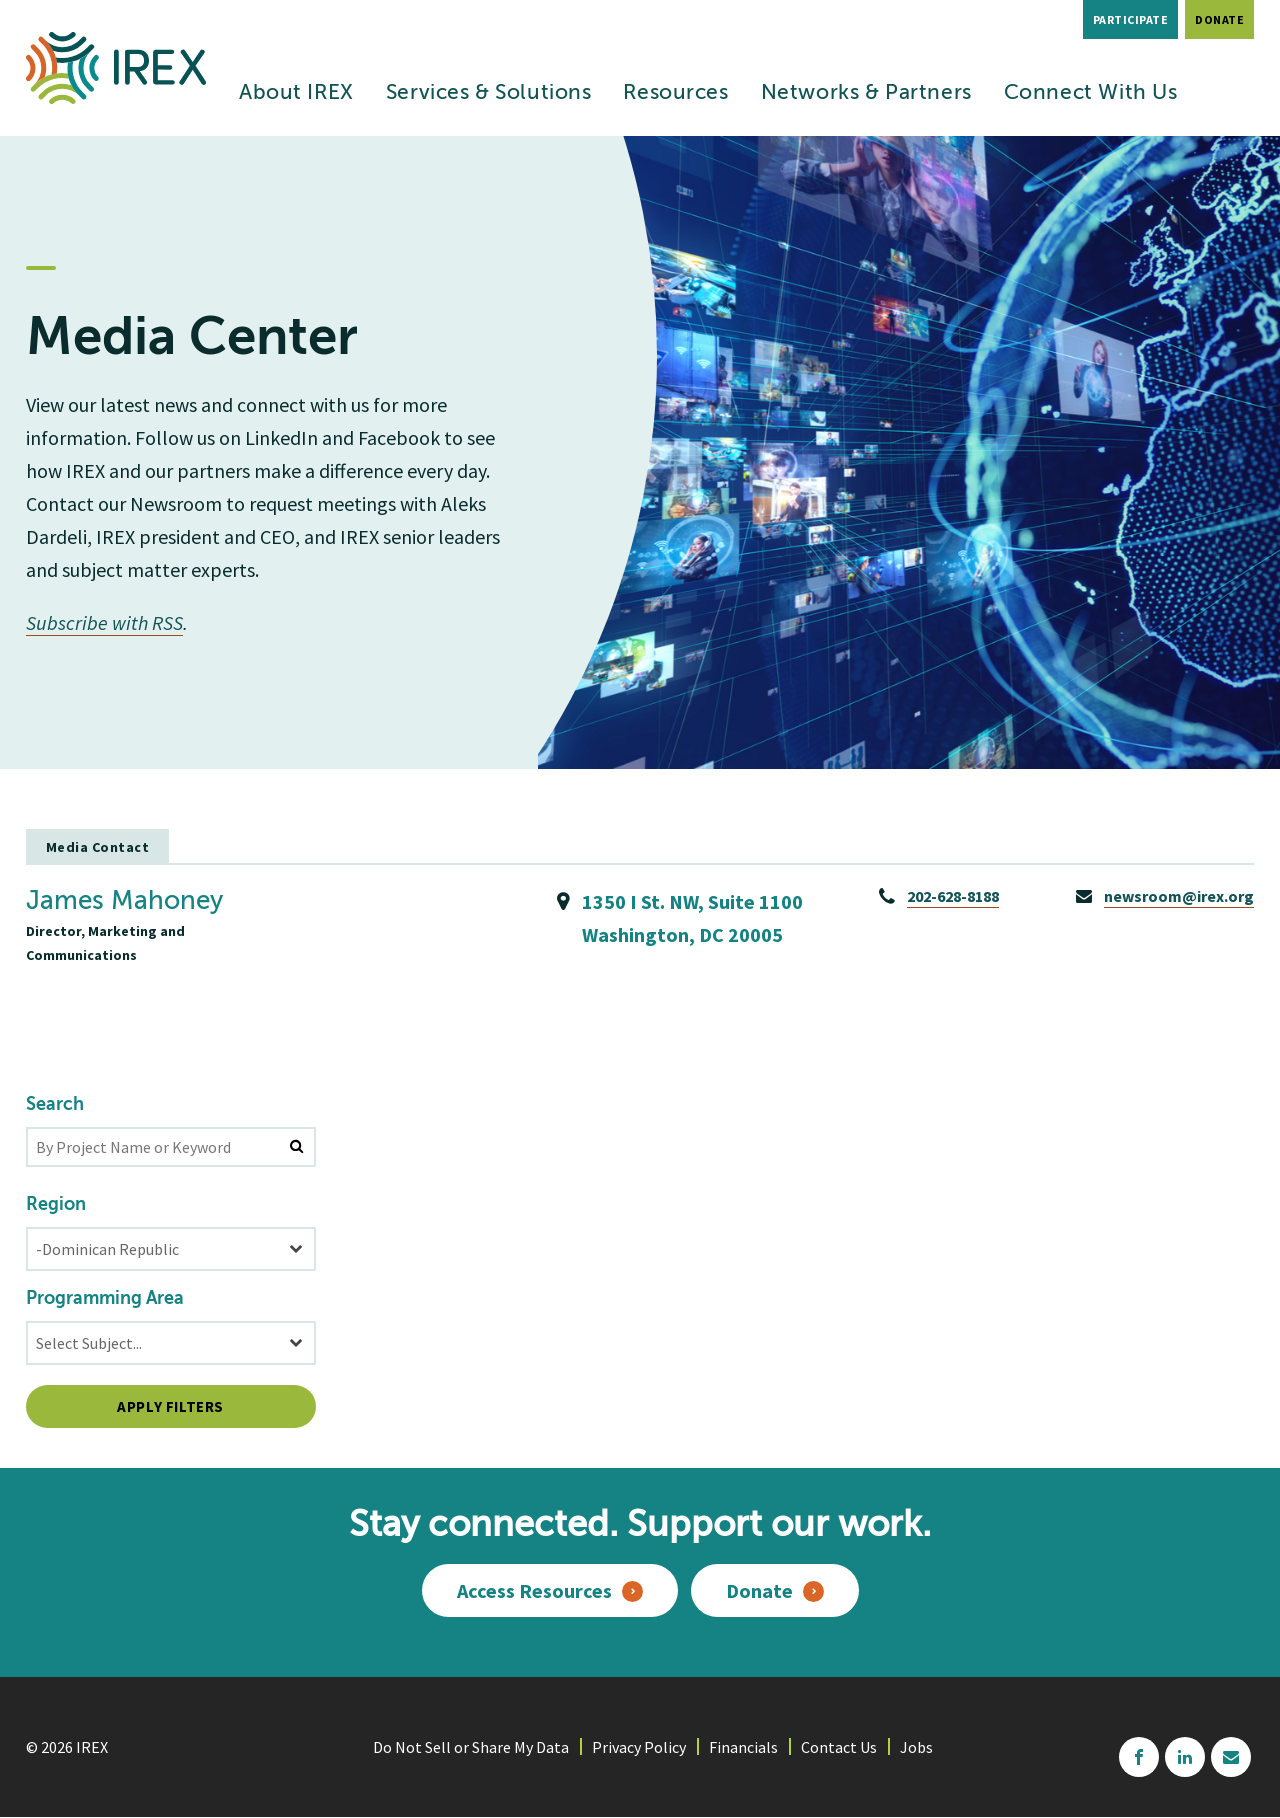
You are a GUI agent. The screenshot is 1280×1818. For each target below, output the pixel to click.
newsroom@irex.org (1179, 896)
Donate (1219, 19)
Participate (1131, 19)
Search (55, 1105)
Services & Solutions (489, 93)
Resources (675, 93)
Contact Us (839, 1747)
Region (56, 1205)
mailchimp (1231, 1757)
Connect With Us (1091, 93)
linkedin (1185, 1757)
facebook (1139, 1757)
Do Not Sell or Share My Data (471, 1747)
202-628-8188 (953, 896)
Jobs (916, 1747)
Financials (743, 1747)
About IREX (296, 93)
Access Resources (534, 1590)
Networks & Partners (866, 93)
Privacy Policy (639, 1747)
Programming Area (105, 1299)
